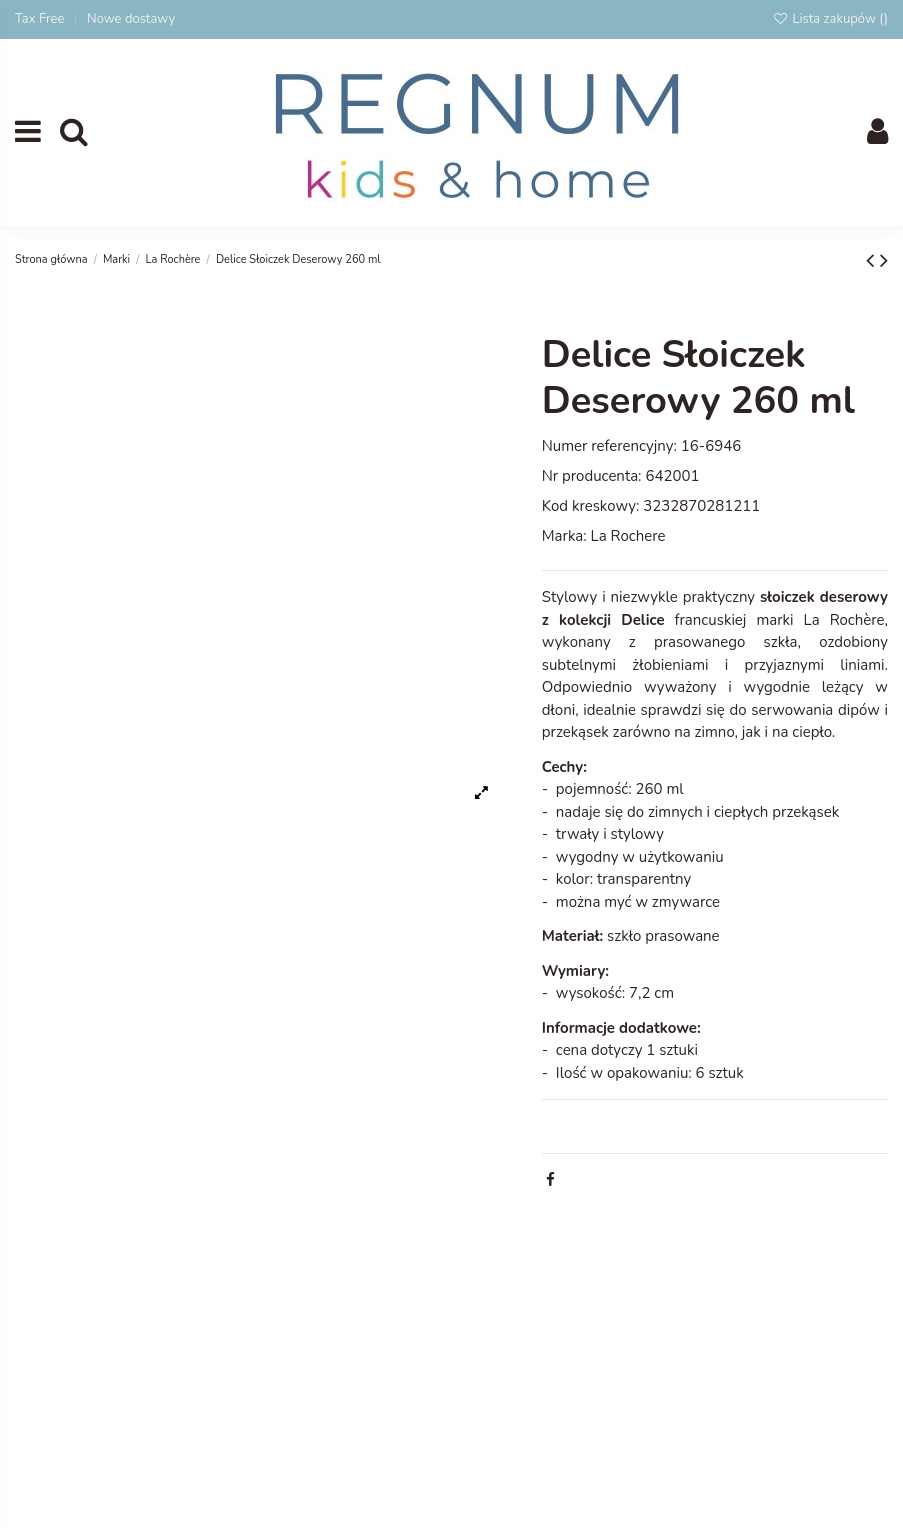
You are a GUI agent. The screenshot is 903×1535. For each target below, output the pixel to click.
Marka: (564, 536)
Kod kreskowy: (591, 506)
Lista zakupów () (830, 19)
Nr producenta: (592, 476)
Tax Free (41, 19)
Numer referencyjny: (609, 446)
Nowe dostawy (131, 19)
